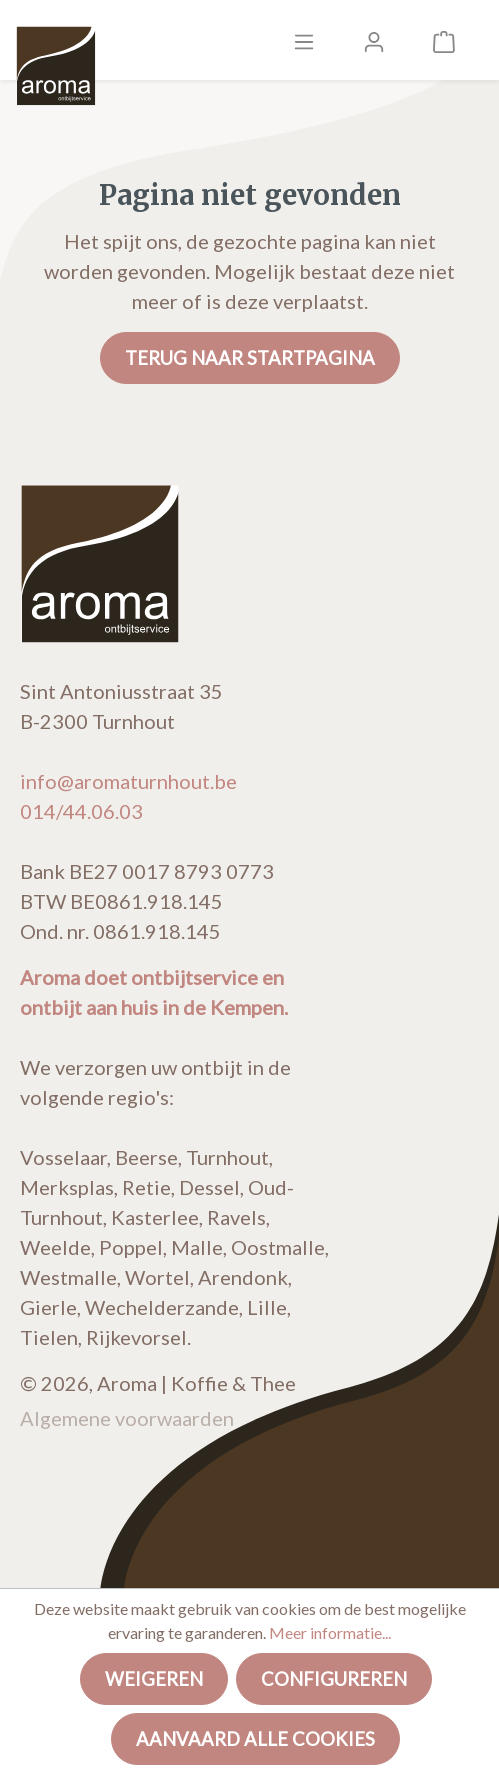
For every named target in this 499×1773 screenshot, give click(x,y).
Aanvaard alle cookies (255, 1739)
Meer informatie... (330, 1632)
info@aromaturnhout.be (128, 781)
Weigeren (154, 1679)
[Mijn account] (374, 40)
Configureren (334, 1679)
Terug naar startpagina (250, 358)
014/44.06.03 (81, 811)
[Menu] (304, 40)
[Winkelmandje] (444, 40)
